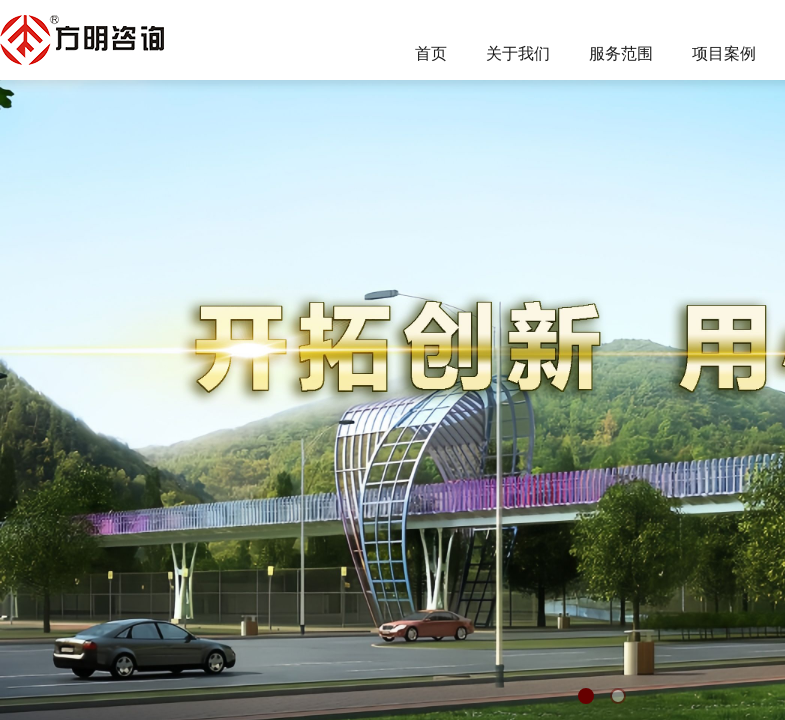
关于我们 (518, 53)
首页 (431, 53)
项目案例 (724, 53)
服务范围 (621, 53)
